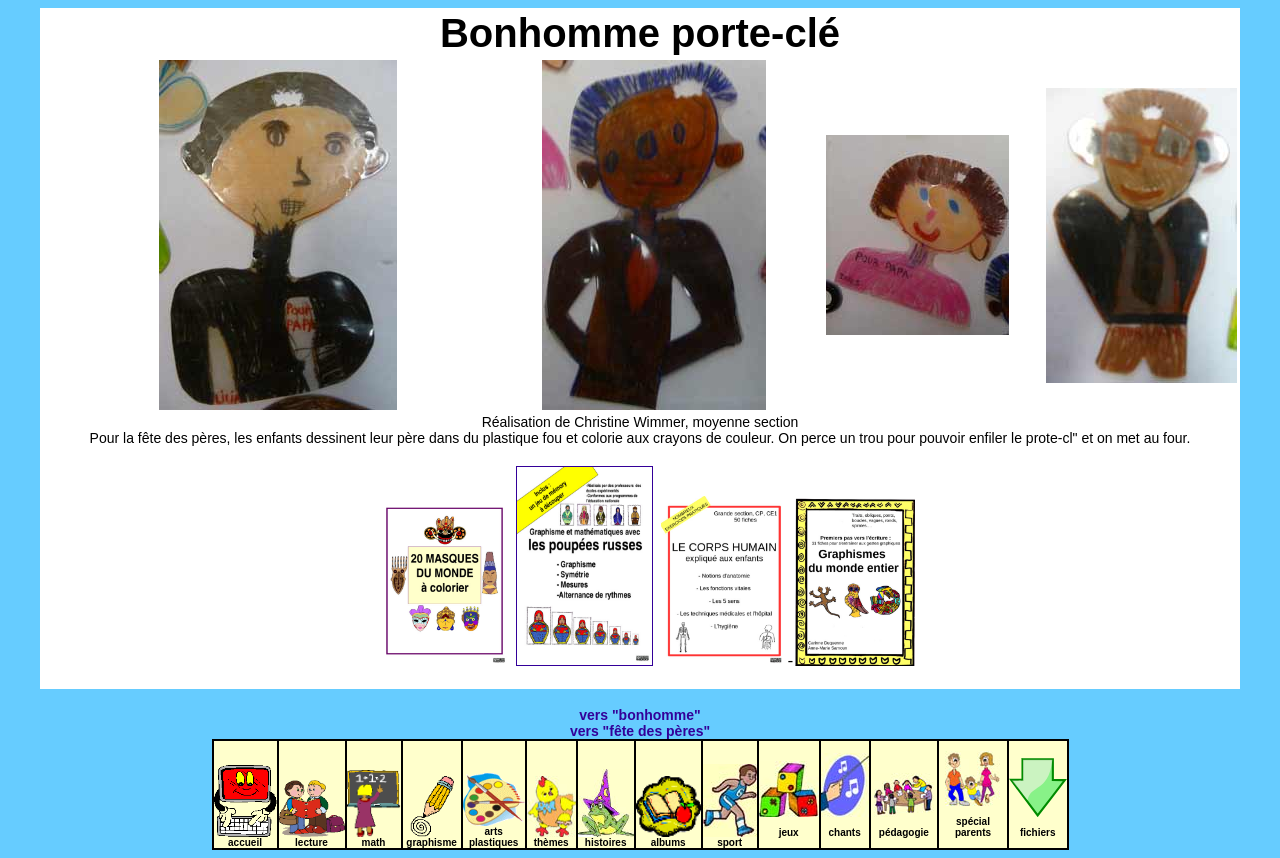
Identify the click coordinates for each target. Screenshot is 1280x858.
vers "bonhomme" (639, 715)
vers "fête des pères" (640, 731)
